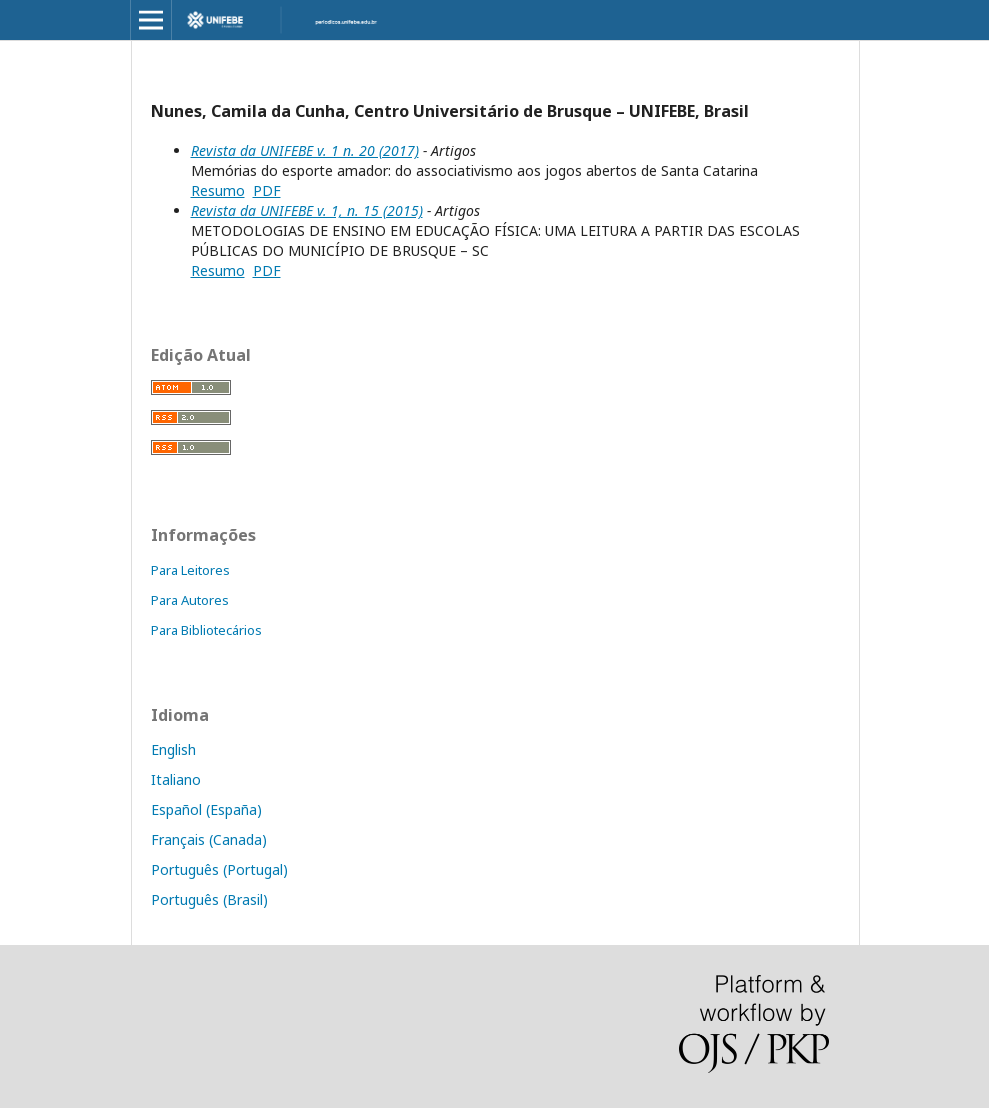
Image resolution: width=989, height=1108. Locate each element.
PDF (267, 190)
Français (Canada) (209, 839)
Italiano (176, 779)
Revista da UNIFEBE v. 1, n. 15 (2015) (307, 210)
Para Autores (190, 600)
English (173, 749)
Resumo (218, 190)
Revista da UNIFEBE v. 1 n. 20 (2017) (305, 150)
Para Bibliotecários (206, 630)
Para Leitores (190, 570)
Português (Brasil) (209, 899)
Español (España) (206, 809)
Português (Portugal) (219, 869)
